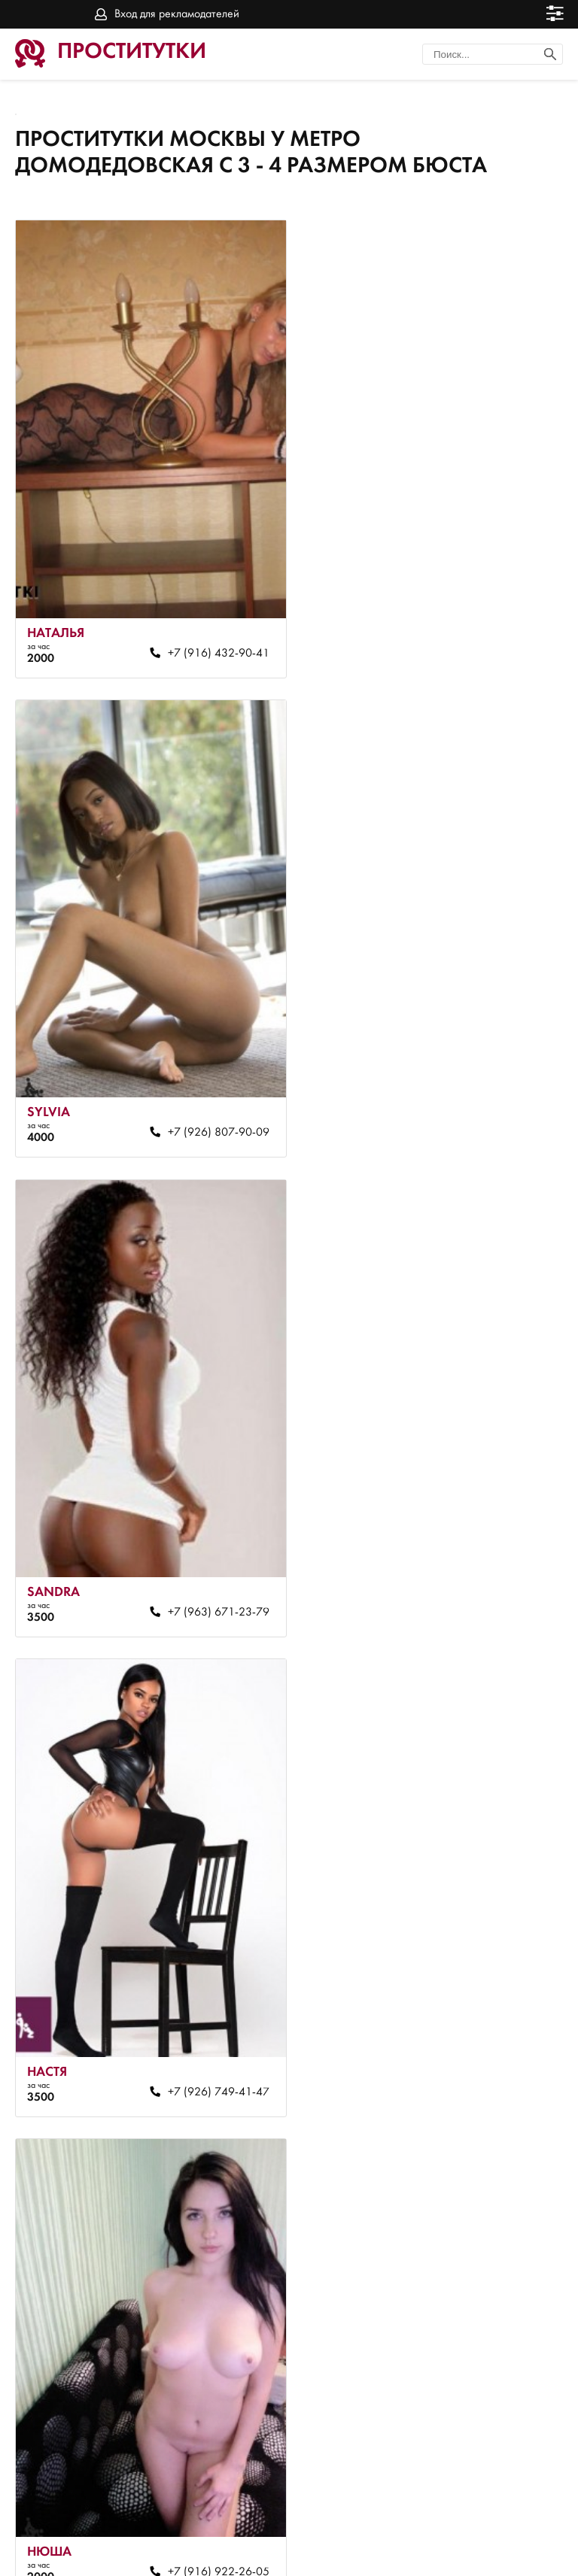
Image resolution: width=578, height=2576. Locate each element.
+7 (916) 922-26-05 (196, 1513)
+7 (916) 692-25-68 (196, 2406)
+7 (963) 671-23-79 (196, 1066)
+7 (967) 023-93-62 (466, 1959)
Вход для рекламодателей (176, 14)
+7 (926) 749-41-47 (466, 1066)
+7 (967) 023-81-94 (466, 1513)
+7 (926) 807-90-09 (466, 620)
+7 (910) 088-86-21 (196, 1959)
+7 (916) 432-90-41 (196, 620)
